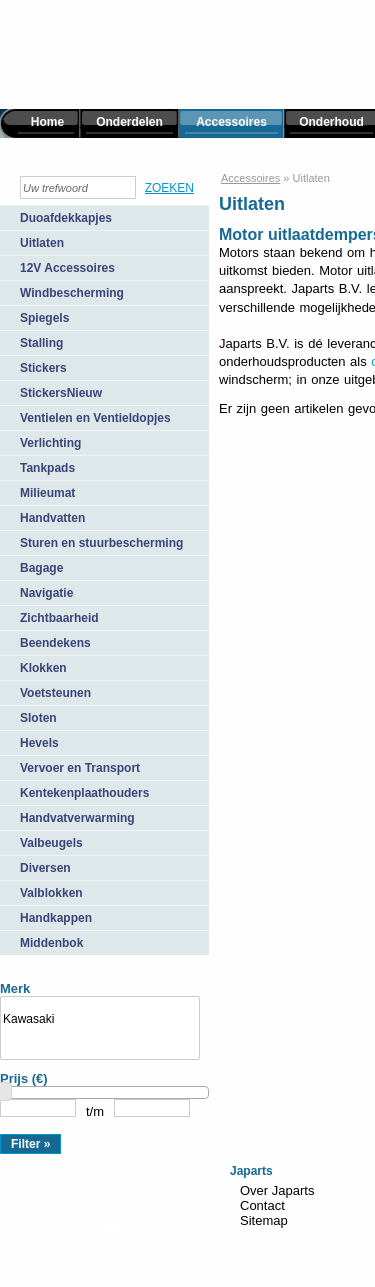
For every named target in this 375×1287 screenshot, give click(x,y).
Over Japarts (277, 1190)
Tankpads (47, 468)
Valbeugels (51, 843)
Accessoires (231, 122)
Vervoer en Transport (80, 768)
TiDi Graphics (99, 1226)
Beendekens (55, 643)
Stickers (43, 368)
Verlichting (50, 443)
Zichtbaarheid (59, 618)
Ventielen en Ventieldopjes (95, 418)
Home (47, 122)
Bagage (41, 568)
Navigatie (46, 593)
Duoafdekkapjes (66, 218)
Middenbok (51, 943)
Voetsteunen (55, 693)
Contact (262, 1205)
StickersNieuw (61, 393)
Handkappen (56, 918)
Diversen (45, 868)
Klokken (43, 668)
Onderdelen (129, 122)
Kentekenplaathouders (84, 793)
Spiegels (44, 318)
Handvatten (52, 518)
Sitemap (264, 1220)
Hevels (39, 743)
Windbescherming (72, 293)
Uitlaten (42, 243)
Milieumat (47, 493)
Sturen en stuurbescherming (101, 543)
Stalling (41, 343)
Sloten (38, 718)
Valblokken (51, 893)
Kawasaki (100, 1019)
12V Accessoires (67, 268)
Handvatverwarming (77, 818)
